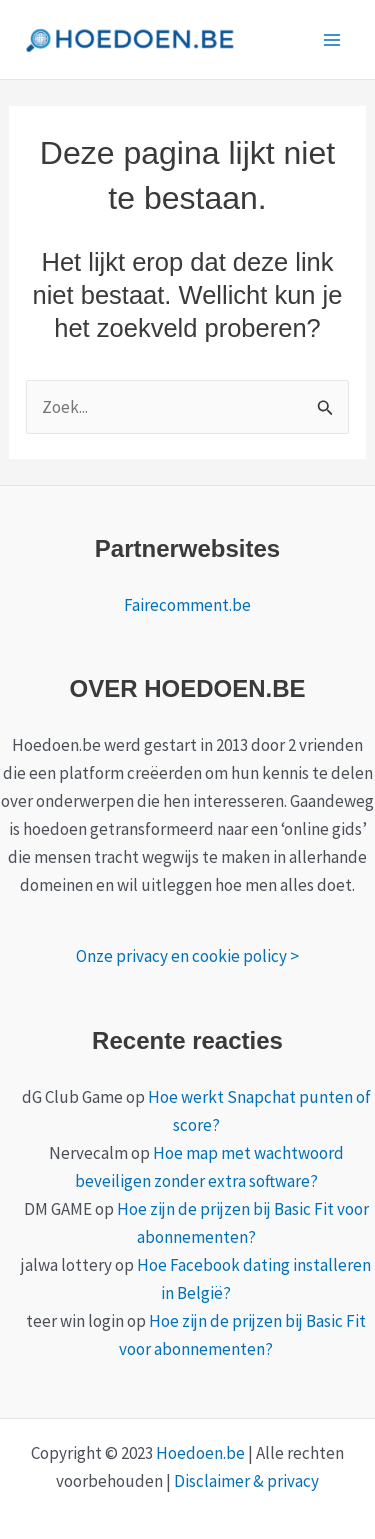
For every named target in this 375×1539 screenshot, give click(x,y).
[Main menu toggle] (333, 40)
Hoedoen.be (200, 1453)
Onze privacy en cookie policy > (187, 956)
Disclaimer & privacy (246, 1481)
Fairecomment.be (187, 605)
